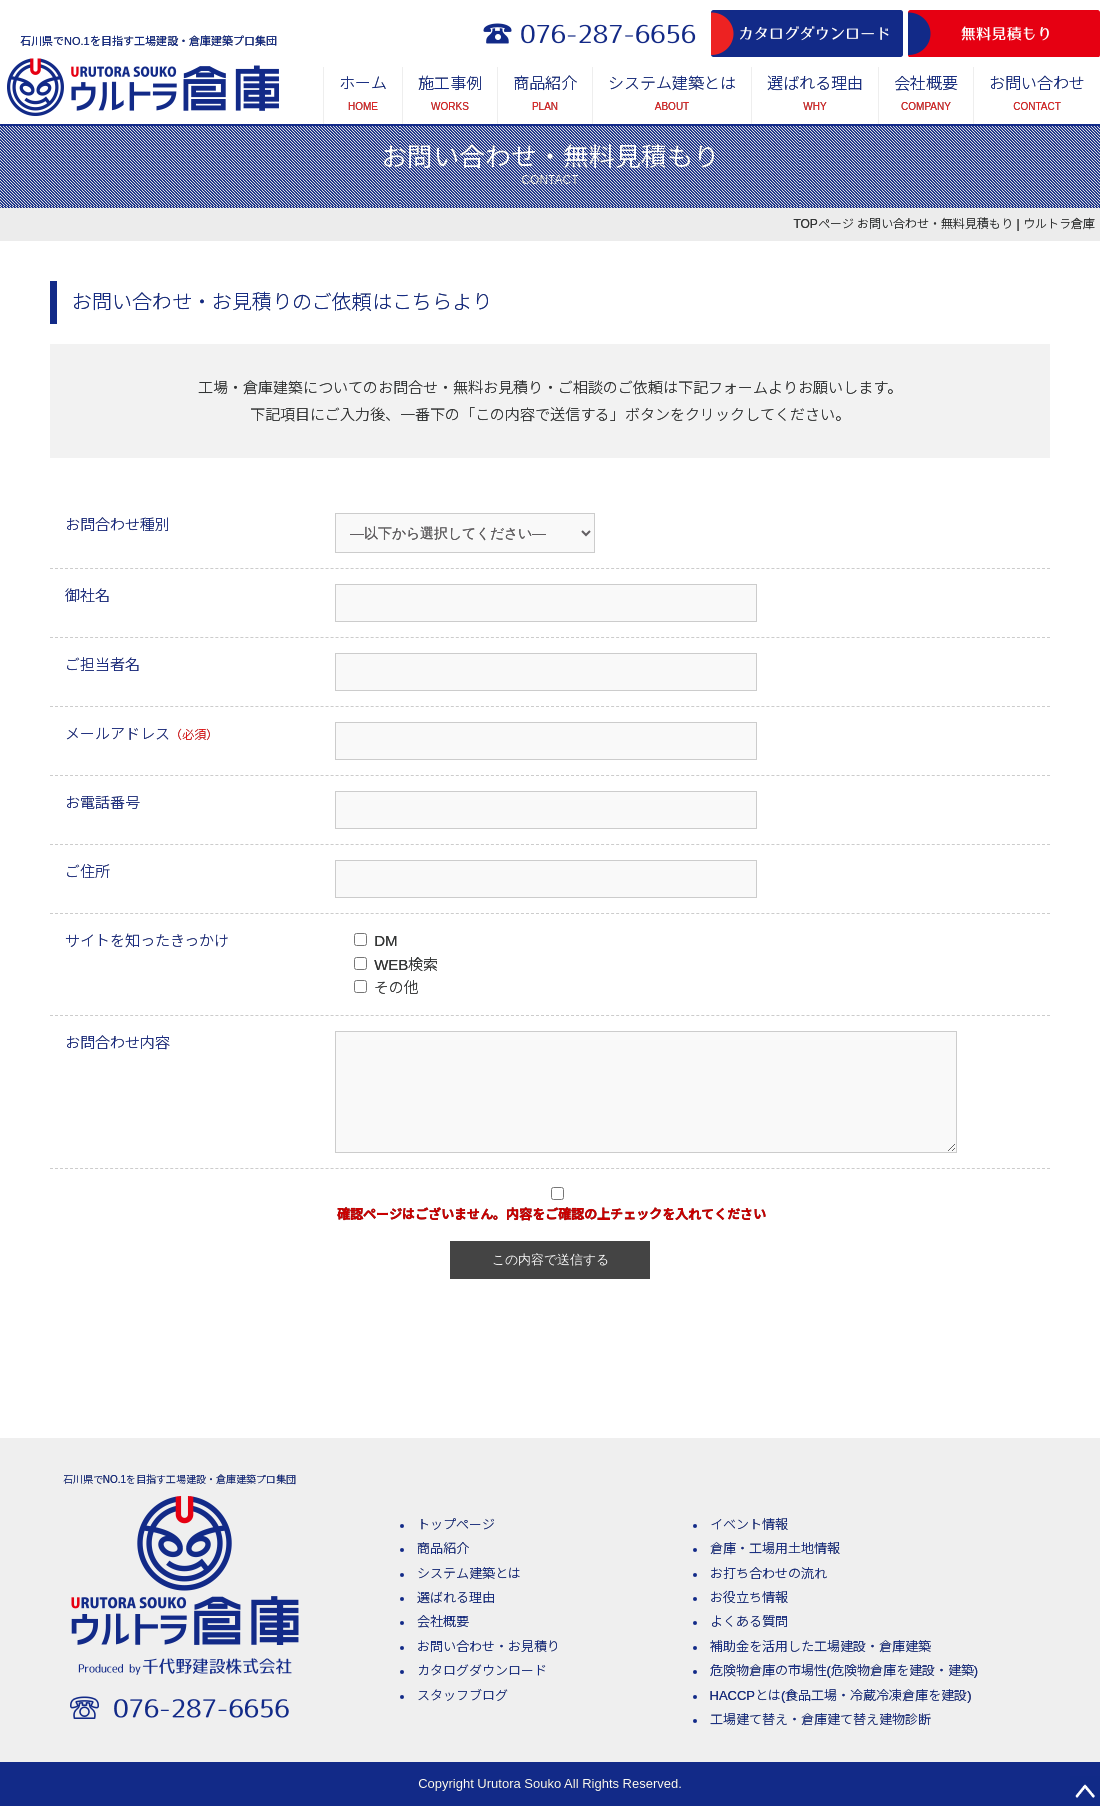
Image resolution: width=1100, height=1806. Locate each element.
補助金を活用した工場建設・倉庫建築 (820, 1646)
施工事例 (450, 97)
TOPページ (823, 224)
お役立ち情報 (749, 1597)
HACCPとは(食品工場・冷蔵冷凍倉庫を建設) (841, 1695)
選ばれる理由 (815, 97)
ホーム (363, 97)
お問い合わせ (1037, 97)
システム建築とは (672, 97)
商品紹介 (545, 97)
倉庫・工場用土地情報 (775, 1548)
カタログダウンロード (482, 1670)
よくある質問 (749, 1621)
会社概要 (926, 97)
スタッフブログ (462, 1695)
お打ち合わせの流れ (768, 1573)
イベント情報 (749, 1524)
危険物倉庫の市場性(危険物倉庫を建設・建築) (844, 1670)
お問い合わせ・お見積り (488, 1646)
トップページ (456, 1524)
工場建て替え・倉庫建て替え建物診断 (820, 1719)
